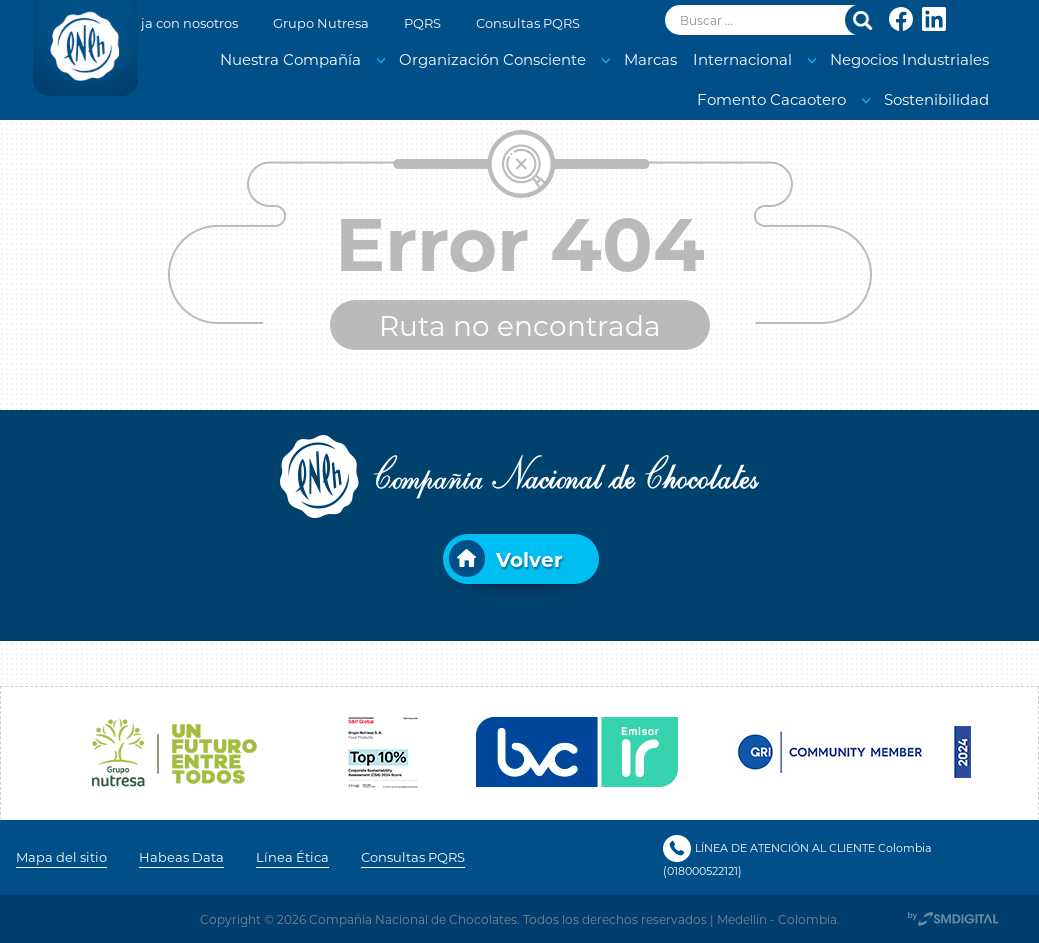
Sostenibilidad (936, 99)
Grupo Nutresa (321, 22)
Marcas (650, 59)
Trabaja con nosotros (171, 22)
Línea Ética (292, 856)
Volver (529, 558)
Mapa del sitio (61, 856)
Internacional (742, 59)
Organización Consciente (492, 59)
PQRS (422, 22)
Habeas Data (181, 856)
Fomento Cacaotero (771, 99)
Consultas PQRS (528, 22)
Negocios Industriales (909, 59)
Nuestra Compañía (290, 59)
